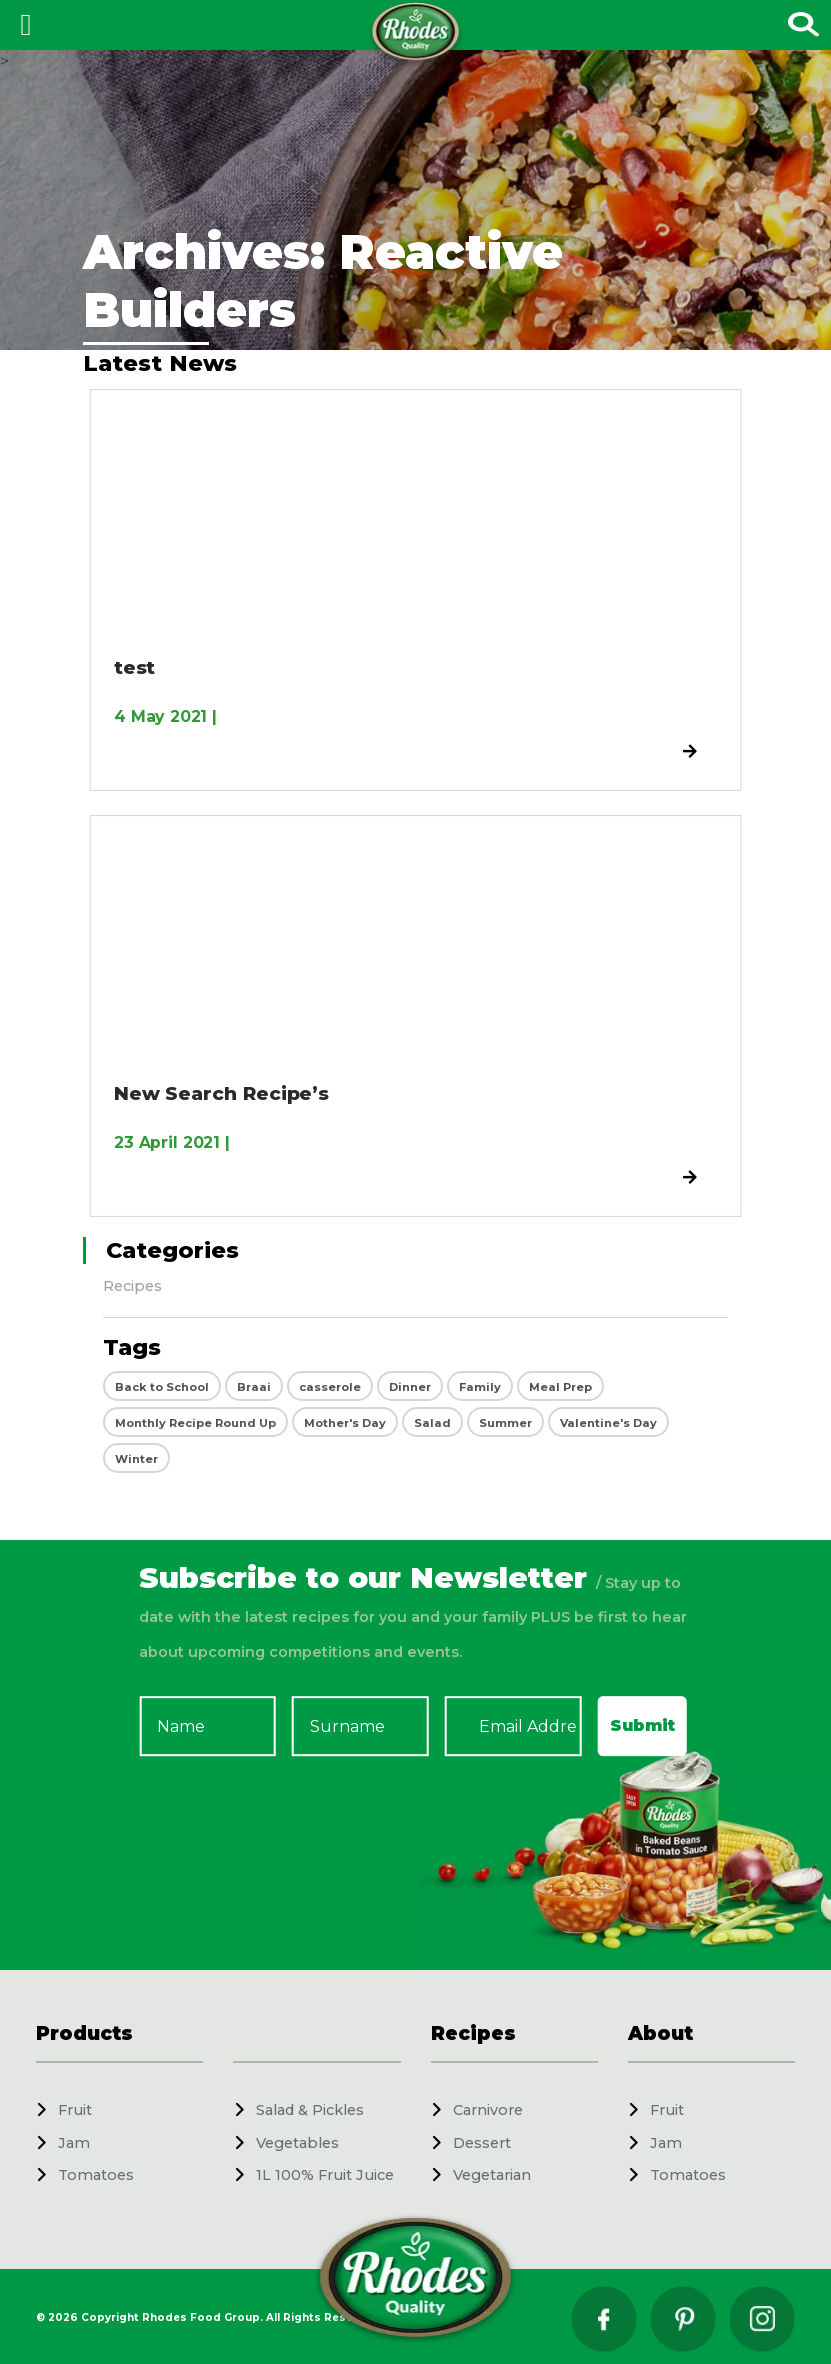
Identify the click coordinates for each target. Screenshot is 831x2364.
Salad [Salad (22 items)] (432, 1423)
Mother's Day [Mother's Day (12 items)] (345, 1423)
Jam (74, 2143)
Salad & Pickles (310, 2110)
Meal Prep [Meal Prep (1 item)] (560, 1387)
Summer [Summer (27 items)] (505, 1423)
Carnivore (488, 2110)
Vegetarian (492, 2175)
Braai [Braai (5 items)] (254, 1387)
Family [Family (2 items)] (480, 1387)
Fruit (75, 2110)
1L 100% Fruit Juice (325, 2175)
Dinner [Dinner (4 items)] (410, 1387)
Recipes (132, 1286)
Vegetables (297, 2143)
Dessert (482, 2143)
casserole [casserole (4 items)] (330, 1387)
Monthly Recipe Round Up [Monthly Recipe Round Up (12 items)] (195, 1423)
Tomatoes (96, 2175)
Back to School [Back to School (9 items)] (162, 1387)
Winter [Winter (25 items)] (136, 1459)
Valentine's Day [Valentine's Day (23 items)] (608, 1423)
